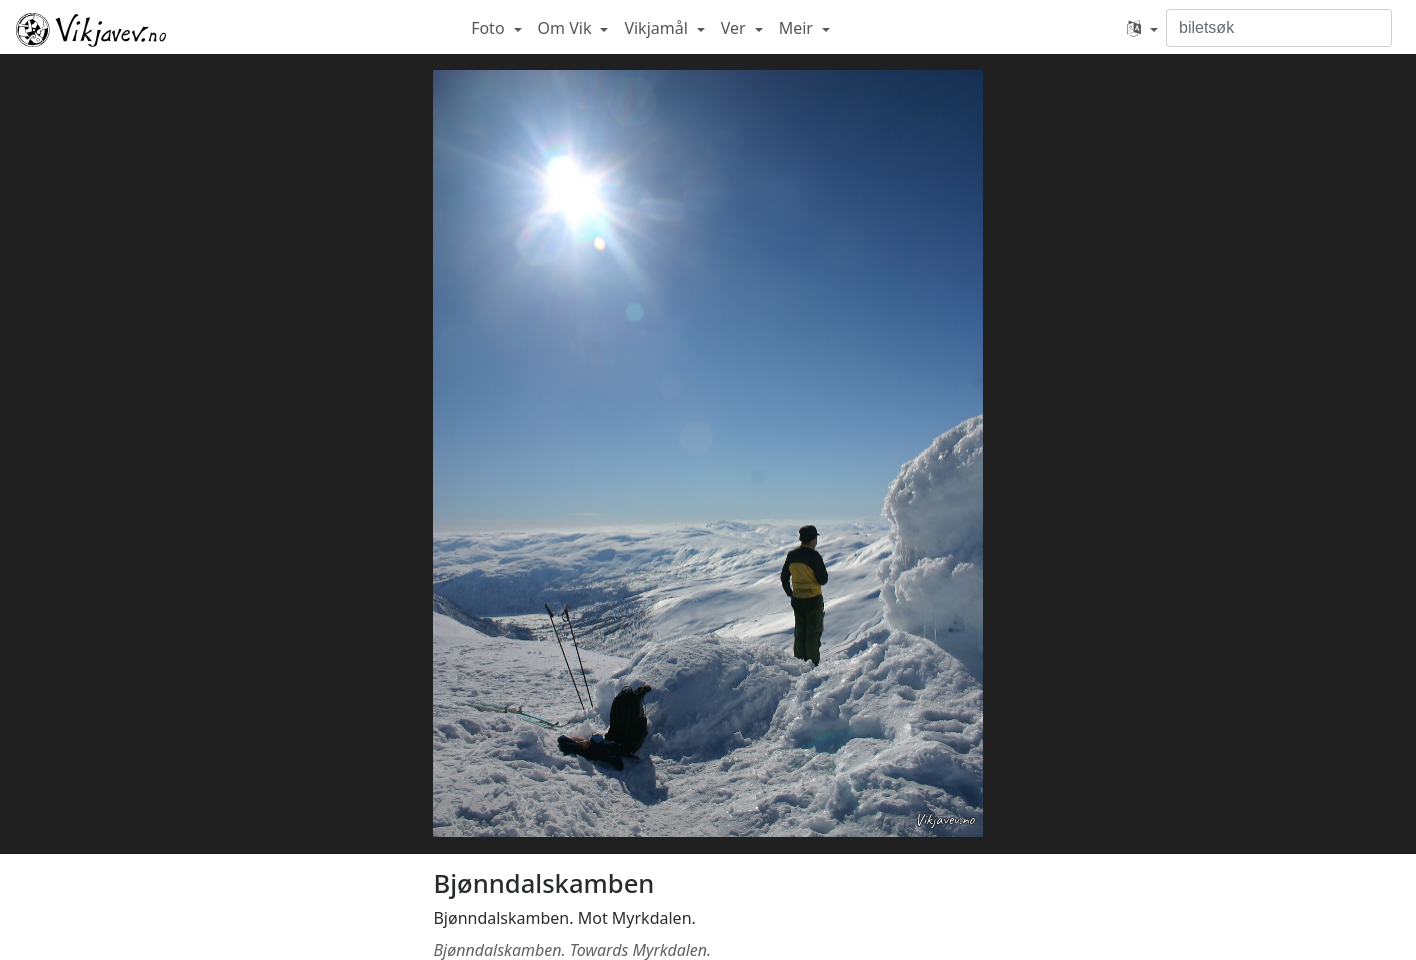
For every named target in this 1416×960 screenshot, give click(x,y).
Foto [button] (490, 28)
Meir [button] (798, 28)
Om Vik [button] (567, 28)
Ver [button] (735, 28)
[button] (1142, 28)
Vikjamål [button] (658, 28)
